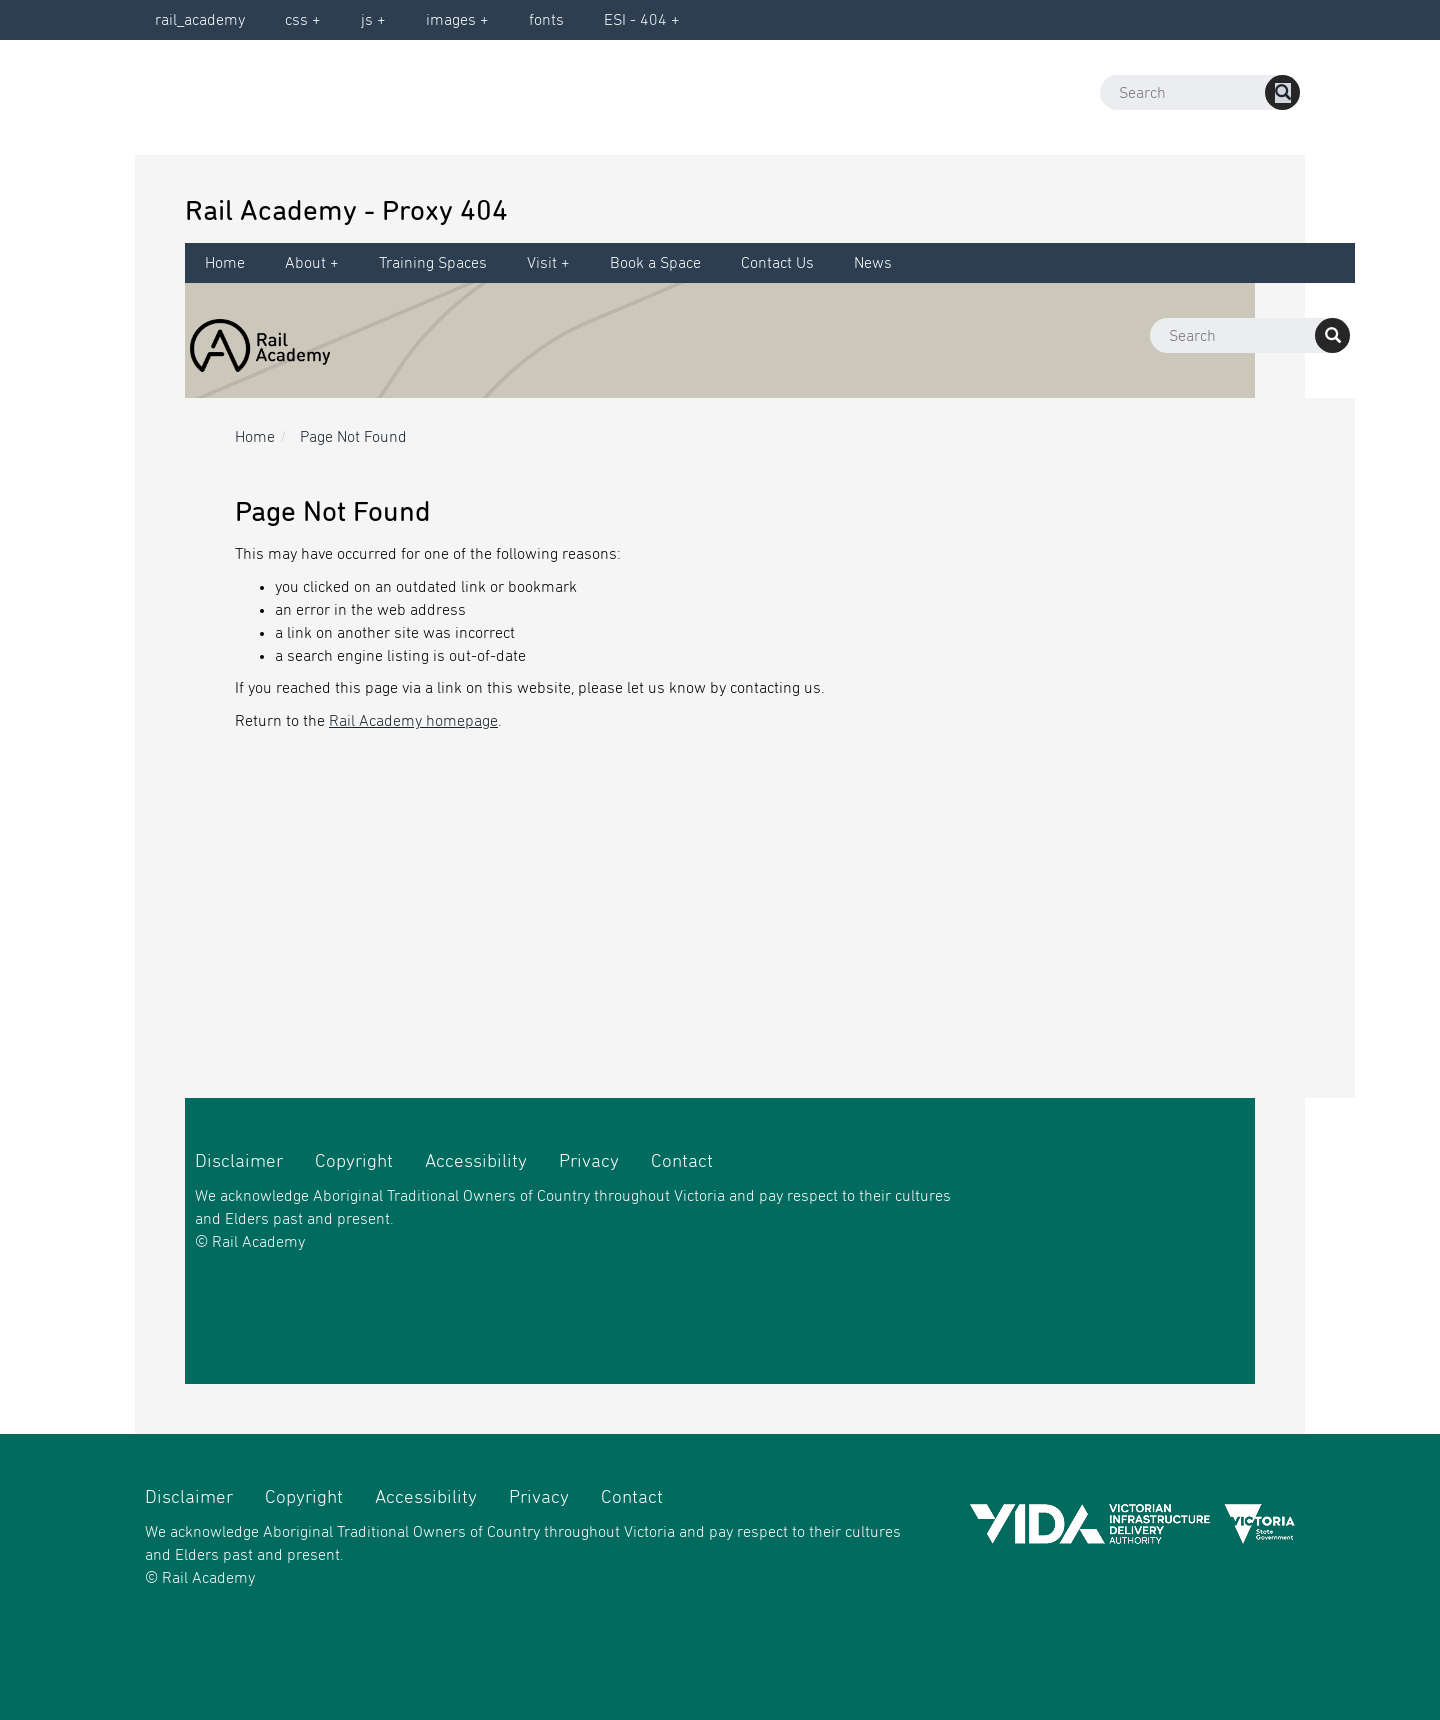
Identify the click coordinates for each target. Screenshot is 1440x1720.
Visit (542, 263)
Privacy (589, 1161)
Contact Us (777, 263)
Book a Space (655, 263)
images (451, 20)
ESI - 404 (635, 20)
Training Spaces (433, 263)
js (367, 20)
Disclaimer (239, 1161)
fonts (546, 20)
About (305, 263)
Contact (682, 1161)
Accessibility (476, 1161)
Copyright (354, 1161)
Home (225, 263)
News (873, 263)
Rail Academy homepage (413, 721)
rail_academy (200, 20)
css (296, 20)
